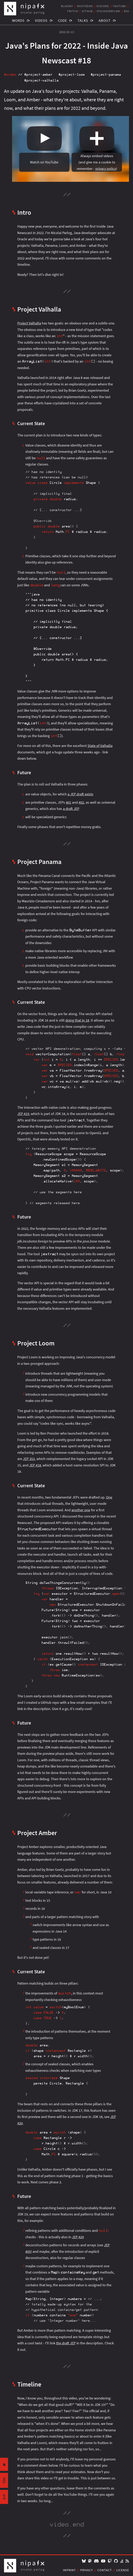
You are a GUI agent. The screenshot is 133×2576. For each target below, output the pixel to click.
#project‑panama (106, 74)
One (109, 1497)
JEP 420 (78, 2237)
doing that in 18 (77, 1020)
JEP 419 (23, 1113)
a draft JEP (71, 808)
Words (18, 20)
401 (68, 802)
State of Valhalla (100, 745)
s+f (4, 2497)
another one (80, 1510)
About (105, 20)
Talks (82, 20)
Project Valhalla (29, 323)
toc (4, 2480)
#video (10, 74)
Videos (41, 20)
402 (81, 802)
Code (62, 20)
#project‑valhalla (41, 80)
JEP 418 (35, 1465)
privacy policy (105, 168)
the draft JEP (66, 2343)
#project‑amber (38, 74)
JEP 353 (29, 1458)
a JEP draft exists (80, 794)
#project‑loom (71, 74)
